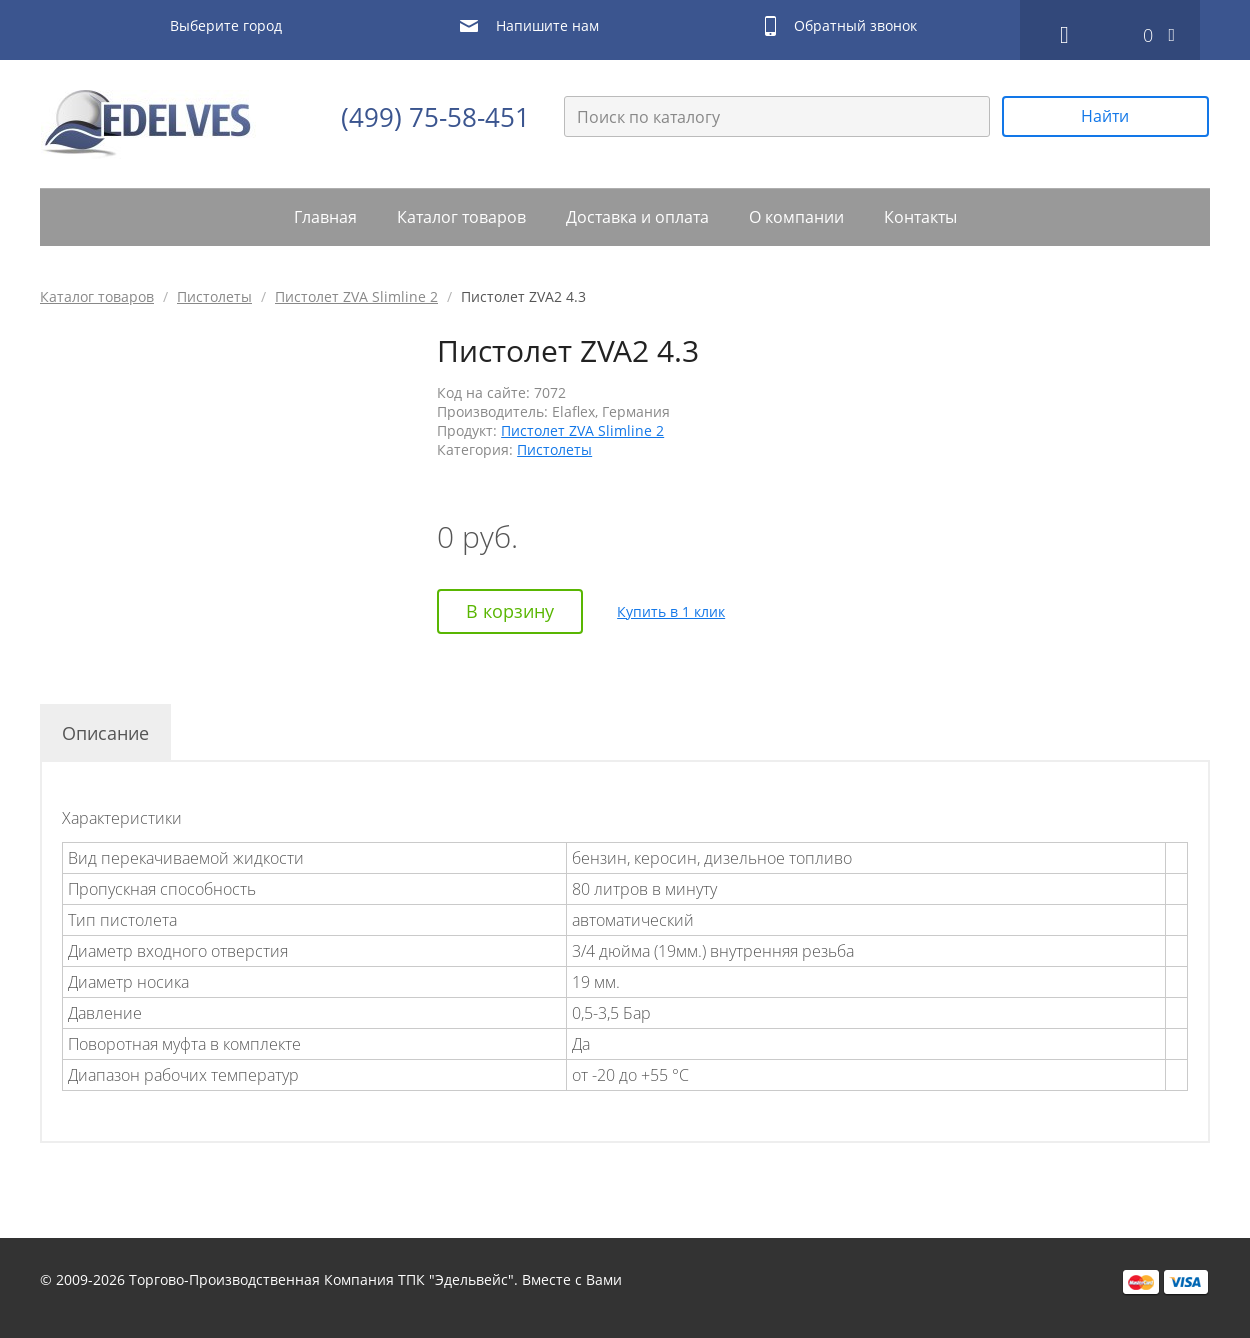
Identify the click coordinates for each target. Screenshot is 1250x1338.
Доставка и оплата (637, 217)
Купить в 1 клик (671, 611)
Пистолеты (214, 296)
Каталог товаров (461, 217)
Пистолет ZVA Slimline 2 (356, 296)
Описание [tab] (105, 733)
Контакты (920, 217)
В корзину (510, 611)
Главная (325, 217)
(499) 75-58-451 (435, 117)
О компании (796, 217)
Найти (1105, 116)
